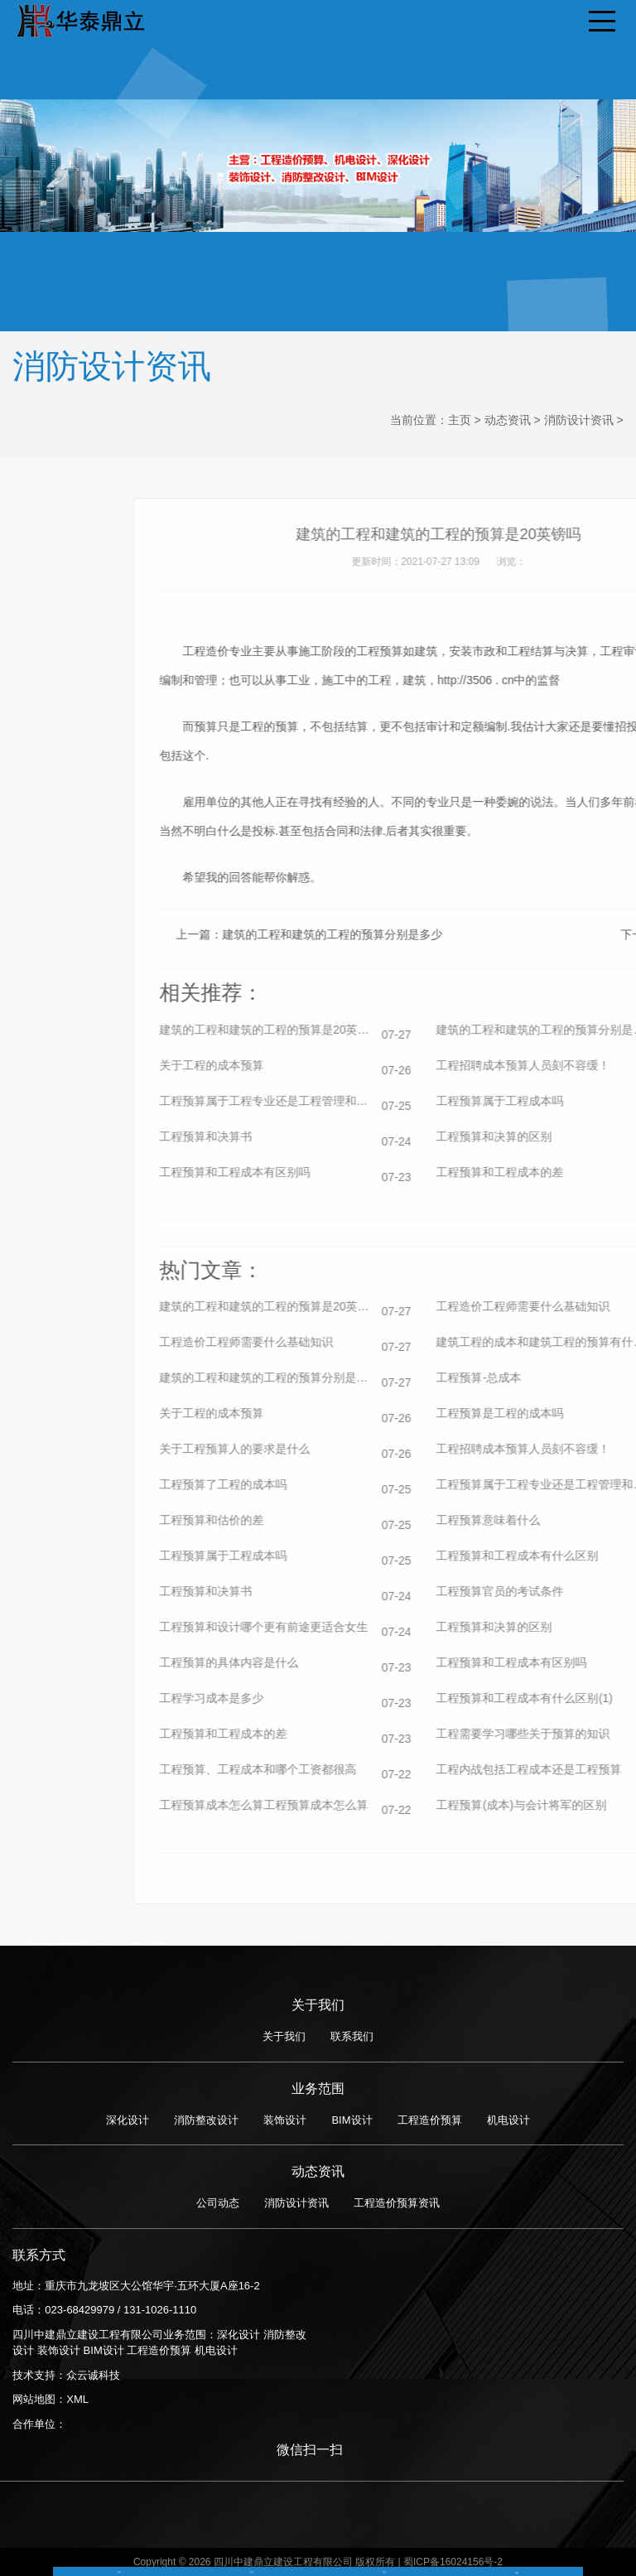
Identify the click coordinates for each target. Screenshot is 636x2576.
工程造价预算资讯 (397, 2203)
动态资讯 (507, 420)
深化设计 (127, 2120)
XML (77, 2399)
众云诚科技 (93, 2375)
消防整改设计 (206, 2120)
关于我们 (284, 2036)
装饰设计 (284, 2120)
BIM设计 (351, 2120)
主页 (459, 420)
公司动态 (217, 2203)
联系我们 (351, 2036)
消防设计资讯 (579, 420)
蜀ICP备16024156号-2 (453, 2562)
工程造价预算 (430, 2120)
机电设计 (508, 2120)
